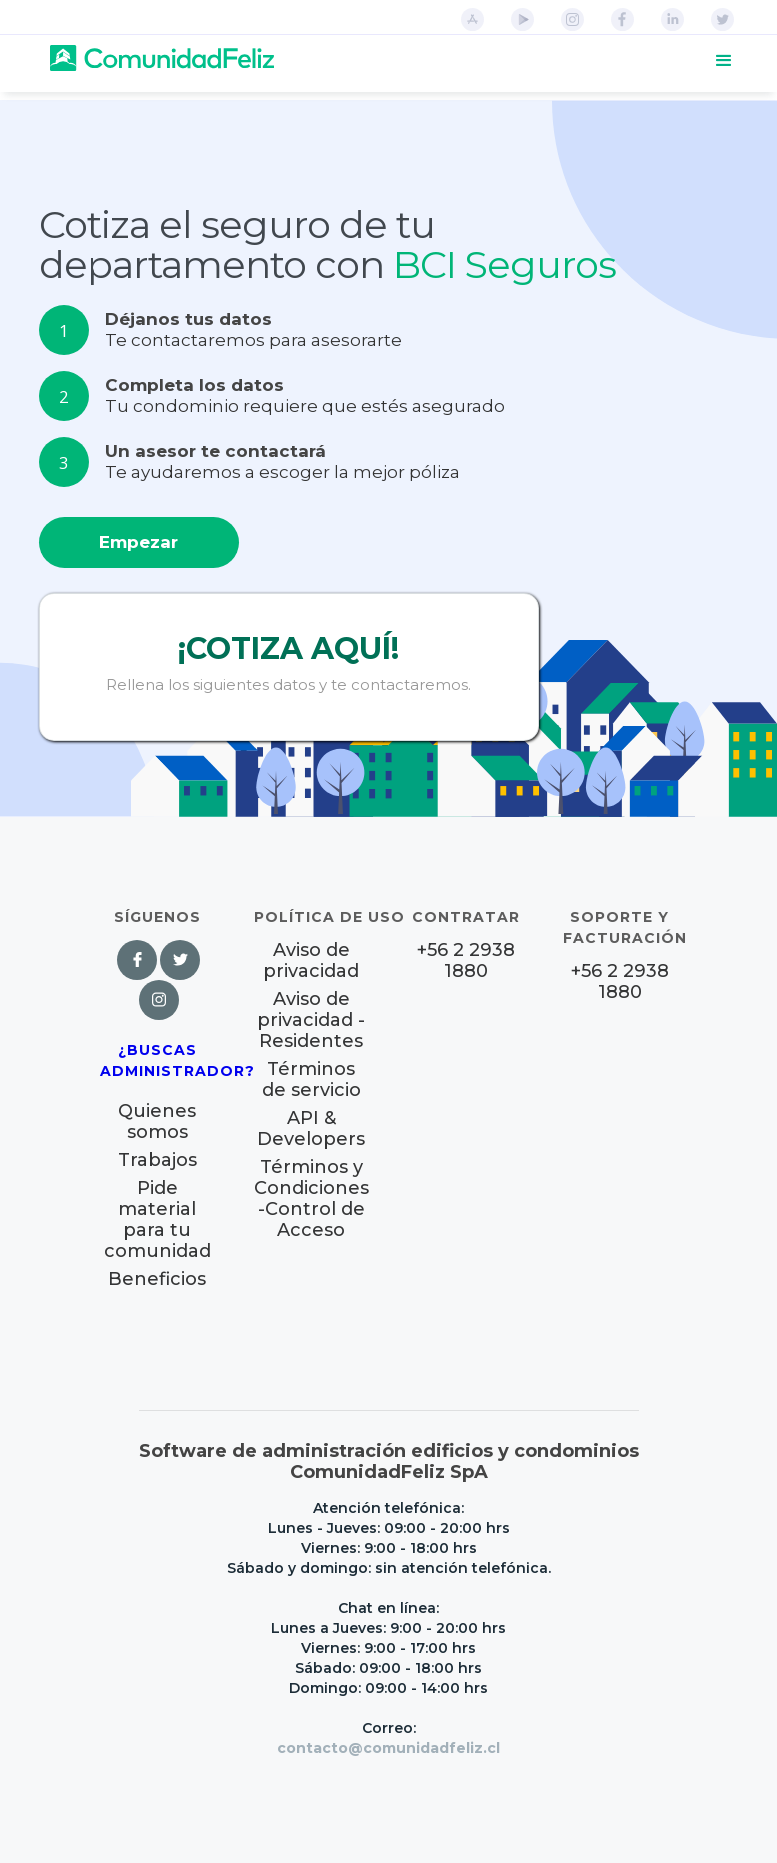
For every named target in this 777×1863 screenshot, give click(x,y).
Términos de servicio (311, 1080)
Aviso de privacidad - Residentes (311, 1020)
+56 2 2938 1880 (466, 961)
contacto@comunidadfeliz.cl (388, 1748)
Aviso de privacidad (311, 961)
